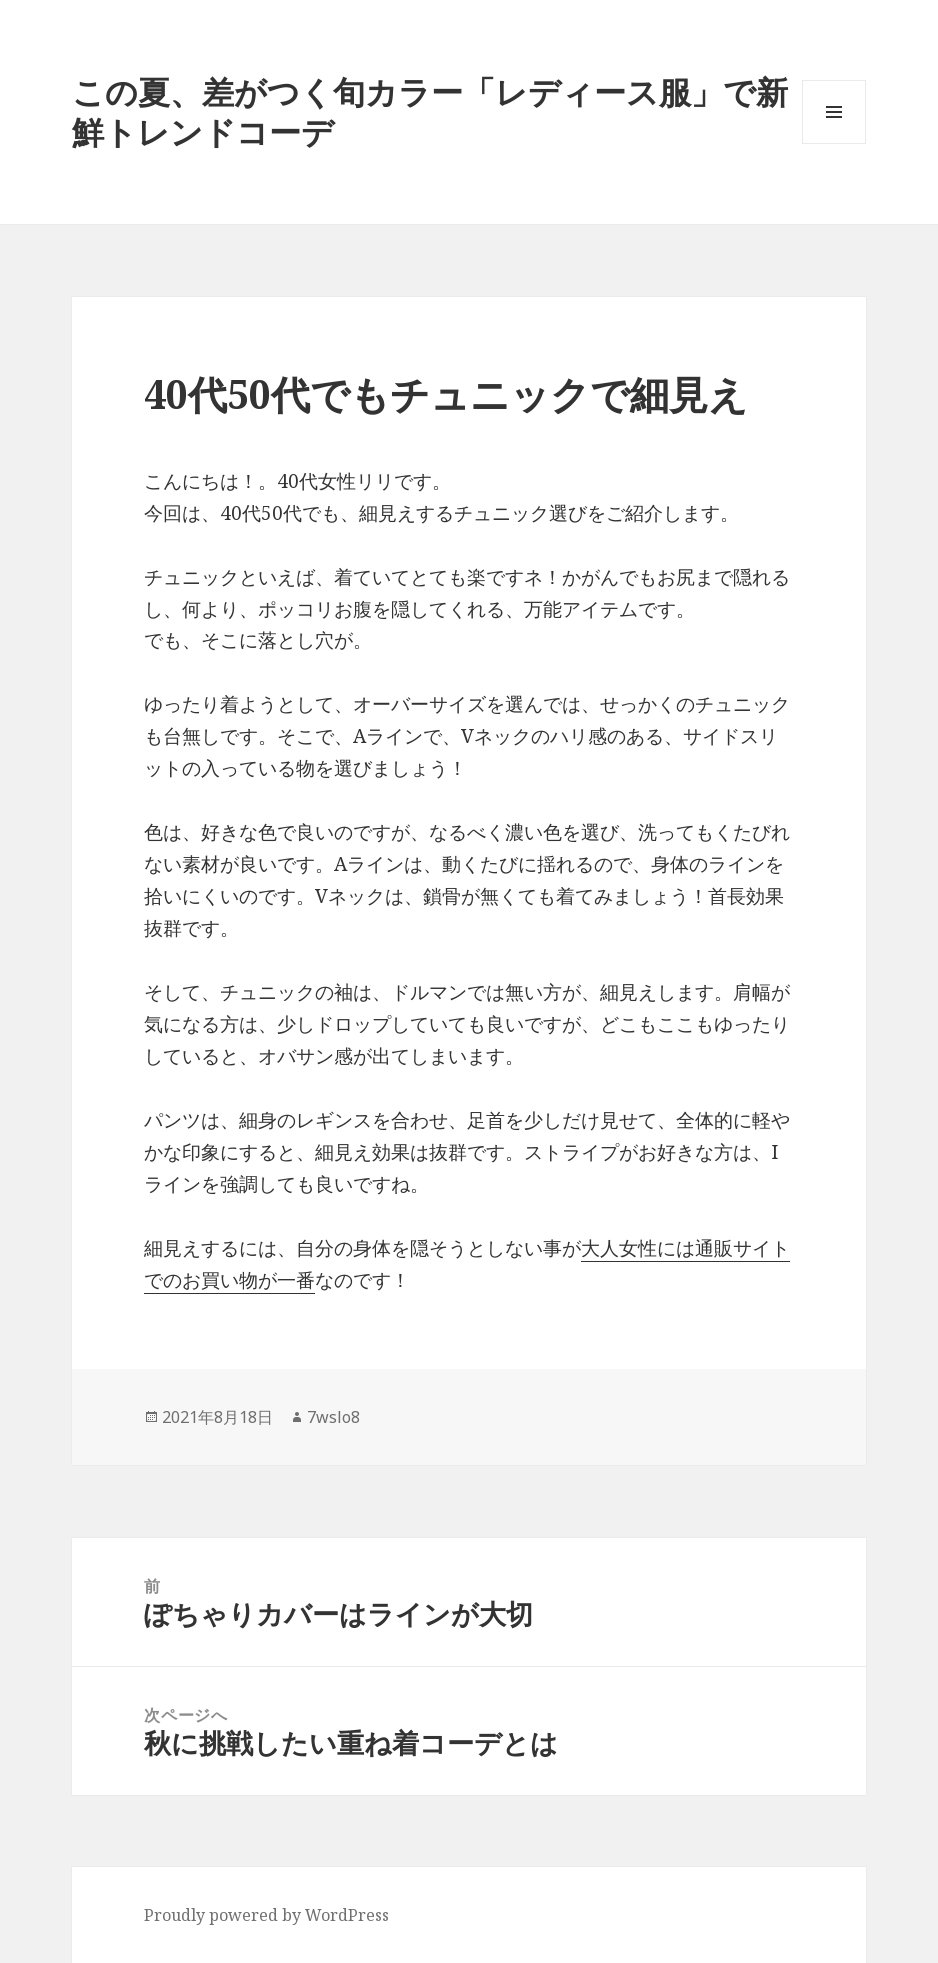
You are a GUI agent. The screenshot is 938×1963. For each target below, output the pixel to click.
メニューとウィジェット (834, 143)
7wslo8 (333, 1417)
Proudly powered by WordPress (266, 1915)
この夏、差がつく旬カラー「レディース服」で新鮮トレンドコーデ (430, 111)
